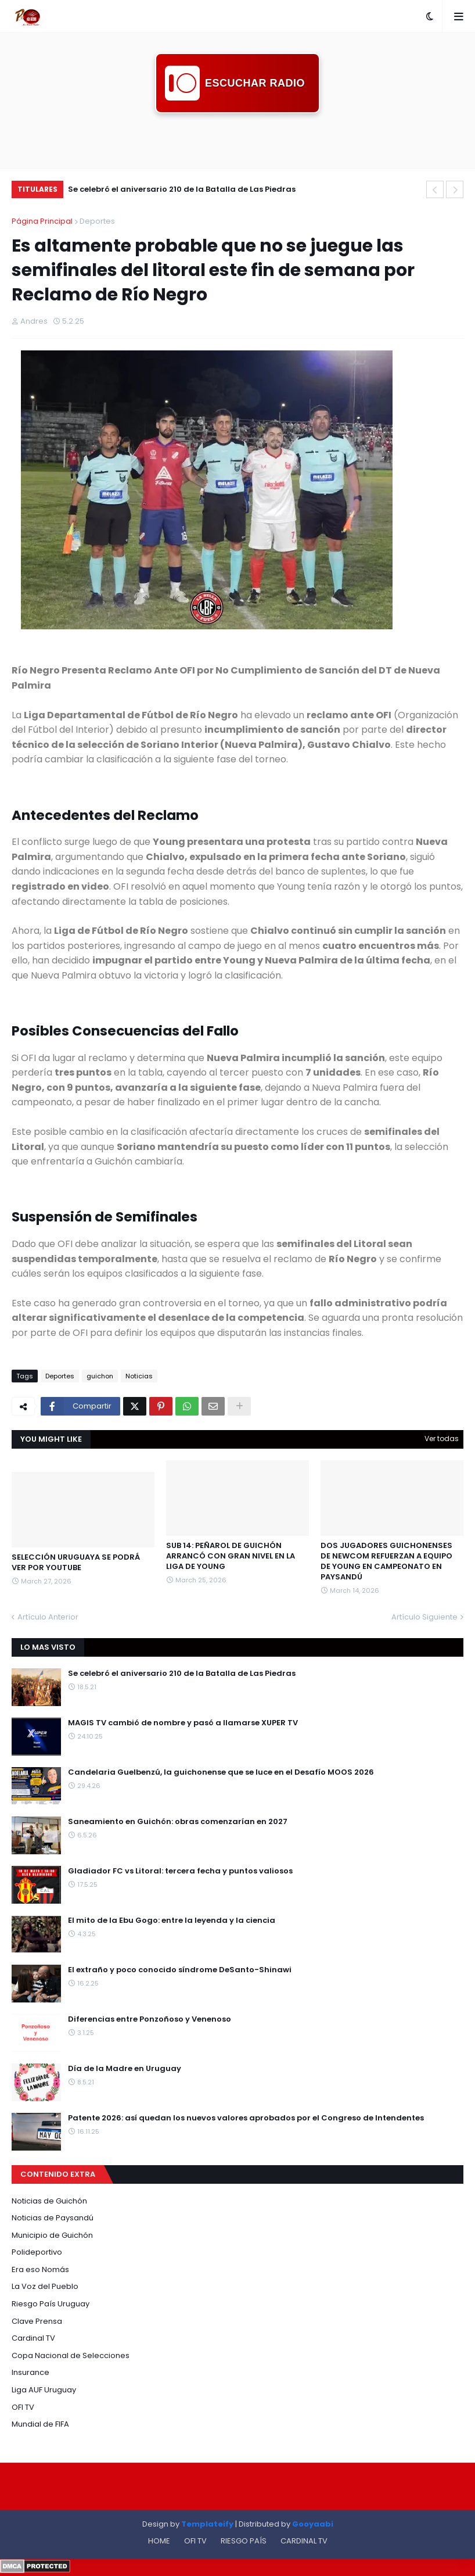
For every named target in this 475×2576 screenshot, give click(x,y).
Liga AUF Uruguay (44, 2389)
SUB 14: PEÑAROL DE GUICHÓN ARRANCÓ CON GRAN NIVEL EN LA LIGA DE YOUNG (230, 1556)
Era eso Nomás (40, 2269)
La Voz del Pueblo (45, 2286)
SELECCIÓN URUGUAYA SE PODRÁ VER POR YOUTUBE (76, 1562)
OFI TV (23, 2407)
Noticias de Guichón (49, 2200)
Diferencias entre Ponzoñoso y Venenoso (149, 2019)
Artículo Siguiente (424, 1616)
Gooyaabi (312, 2524)
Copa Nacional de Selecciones (70, 2355)
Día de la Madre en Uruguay (124, 2068)
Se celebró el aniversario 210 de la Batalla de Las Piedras (182, 189)
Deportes (97, 221)
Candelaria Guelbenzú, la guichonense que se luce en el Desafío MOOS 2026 (221, 1772)
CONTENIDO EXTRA (57, 2174)
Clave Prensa (37, 2321)
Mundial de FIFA (40, 2424)
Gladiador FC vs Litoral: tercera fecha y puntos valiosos (180, 1871)
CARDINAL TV (304, 2540)
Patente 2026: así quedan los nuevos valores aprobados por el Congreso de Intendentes (246, 2118)
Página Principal (42, 221)
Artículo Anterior (47, 1616)
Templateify (207, 2524)
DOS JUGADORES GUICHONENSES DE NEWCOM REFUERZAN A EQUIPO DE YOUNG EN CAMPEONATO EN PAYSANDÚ (386, 1561)
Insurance (30, 2372)
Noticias (139, 1376)
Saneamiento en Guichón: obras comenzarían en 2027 (177, 1822)
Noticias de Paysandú (52, 2217)
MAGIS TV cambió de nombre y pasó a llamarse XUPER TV (183, 1723)
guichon (100, 1376)
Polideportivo (37, 2252)
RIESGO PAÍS (244, 2540)
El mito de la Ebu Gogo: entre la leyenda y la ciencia (171, 1920)
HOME (159, 2540)
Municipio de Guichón (52, 2235)
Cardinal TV (33, 2338)
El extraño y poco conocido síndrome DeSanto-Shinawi (180, 1970)
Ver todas (441, 1438)
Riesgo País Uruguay (50, 2303)
